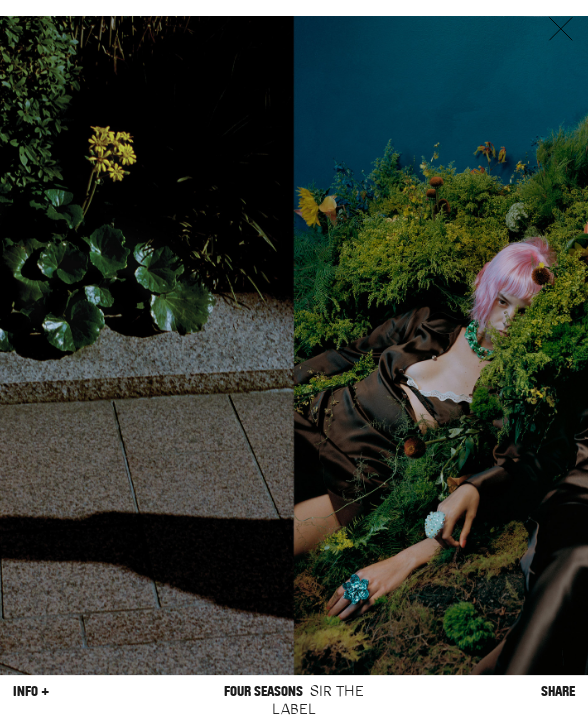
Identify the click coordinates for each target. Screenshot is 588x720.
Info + (31, 691)
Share (558, 691)
